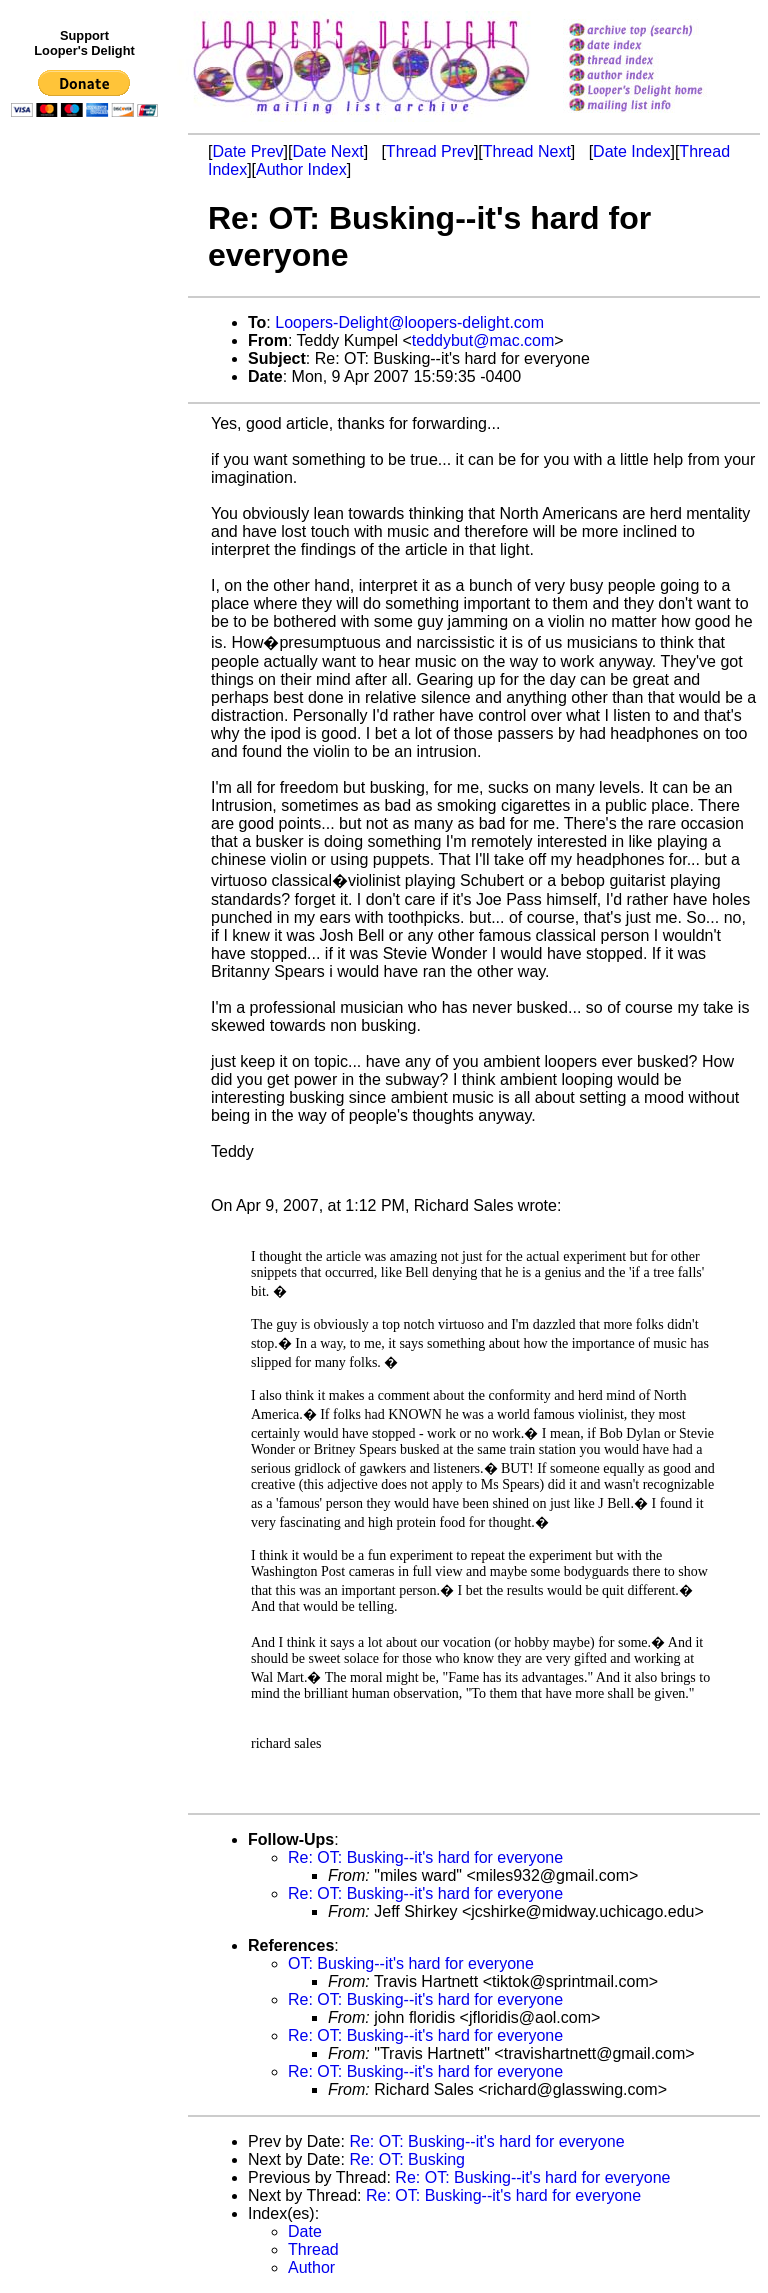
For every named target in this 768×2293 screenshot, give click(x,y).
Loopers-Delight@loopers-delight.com (409, 322)
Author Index (301, 169)
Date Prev (247, 151)
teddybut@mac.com (483, 340)
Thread (313, 2249)
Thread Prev (430, 151)
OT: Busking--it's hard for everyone (411, 1963)
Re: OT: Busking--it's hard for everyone (425, 1857)
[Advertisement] (88, 537)
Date (305, 2231)
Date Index (631, 151)
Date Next (327, 151)
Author (311, 2267)
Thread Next (527, 151)
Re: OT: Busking (407, 2159)
